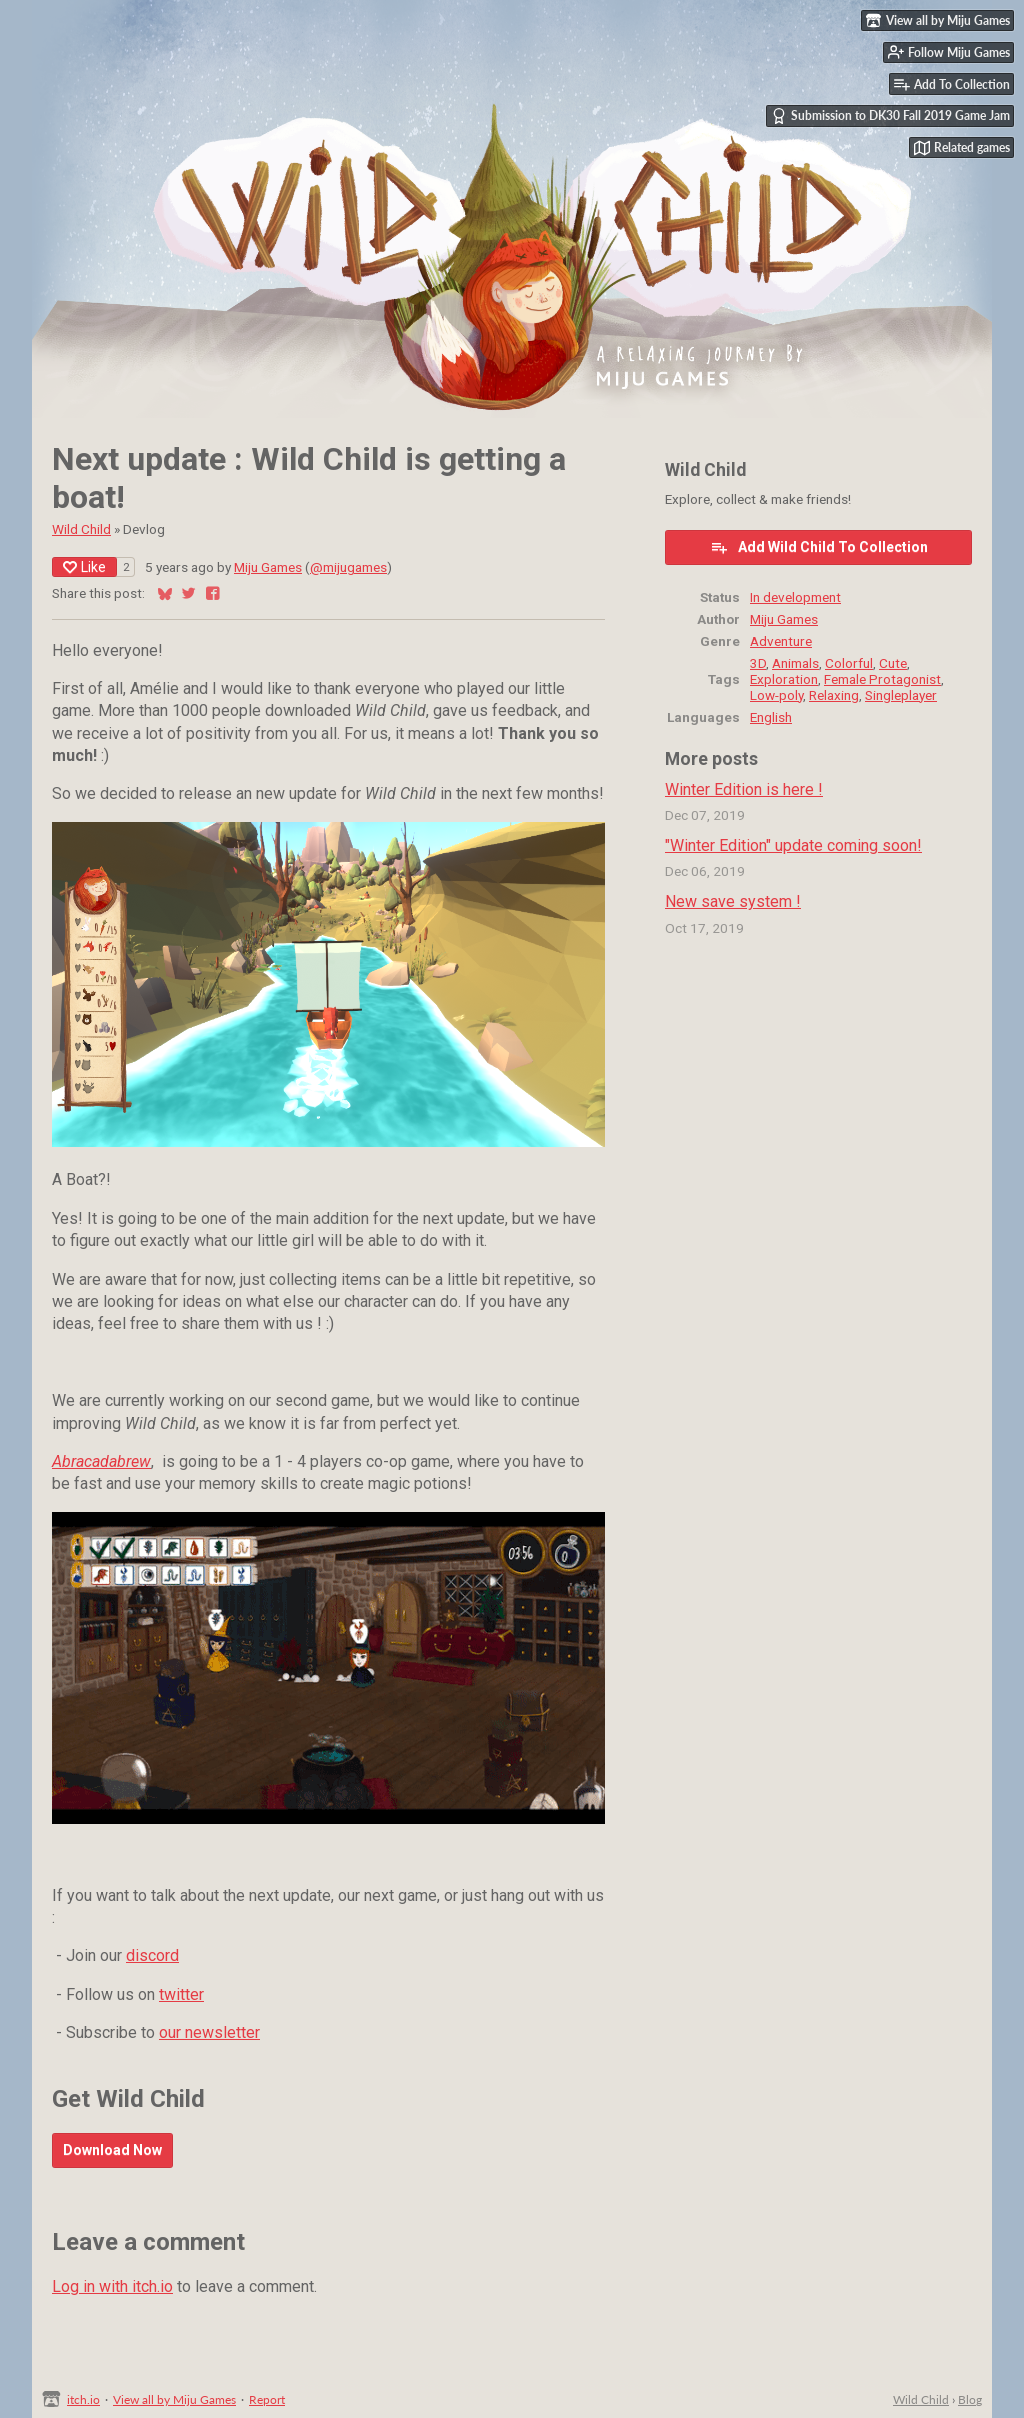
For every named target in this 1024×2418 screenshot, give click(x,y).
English (771, 717)
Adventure (781, 641)
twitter (181, 1994)
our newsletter (209, 2032)
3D (758, 663)
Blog (970, 2399)
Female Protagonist (882, 679)
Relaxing (834, 695)
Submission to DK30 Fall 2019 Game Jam (890, 116)
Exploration (784, 679)
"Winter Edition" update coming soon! (793, 845)
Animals (795, 663)
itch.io (83, 2399)
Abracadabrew (101, 1461)
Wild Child (81, 529)
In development (795, 597)
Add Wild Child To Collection (819, 547)
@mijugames (348, 567)
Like (84, 567)
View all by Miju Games (174, 2399)
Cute (893, 663)
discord (152, 1955)
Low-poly (776, 695)
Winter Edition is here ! (744, 789)
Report (267, 2399)
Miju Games (268, 567)
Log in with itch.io (112, 2286)
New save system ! (733, 901)
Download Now (112, 2150)
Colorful (849, 663)
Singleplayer (901, 695)
